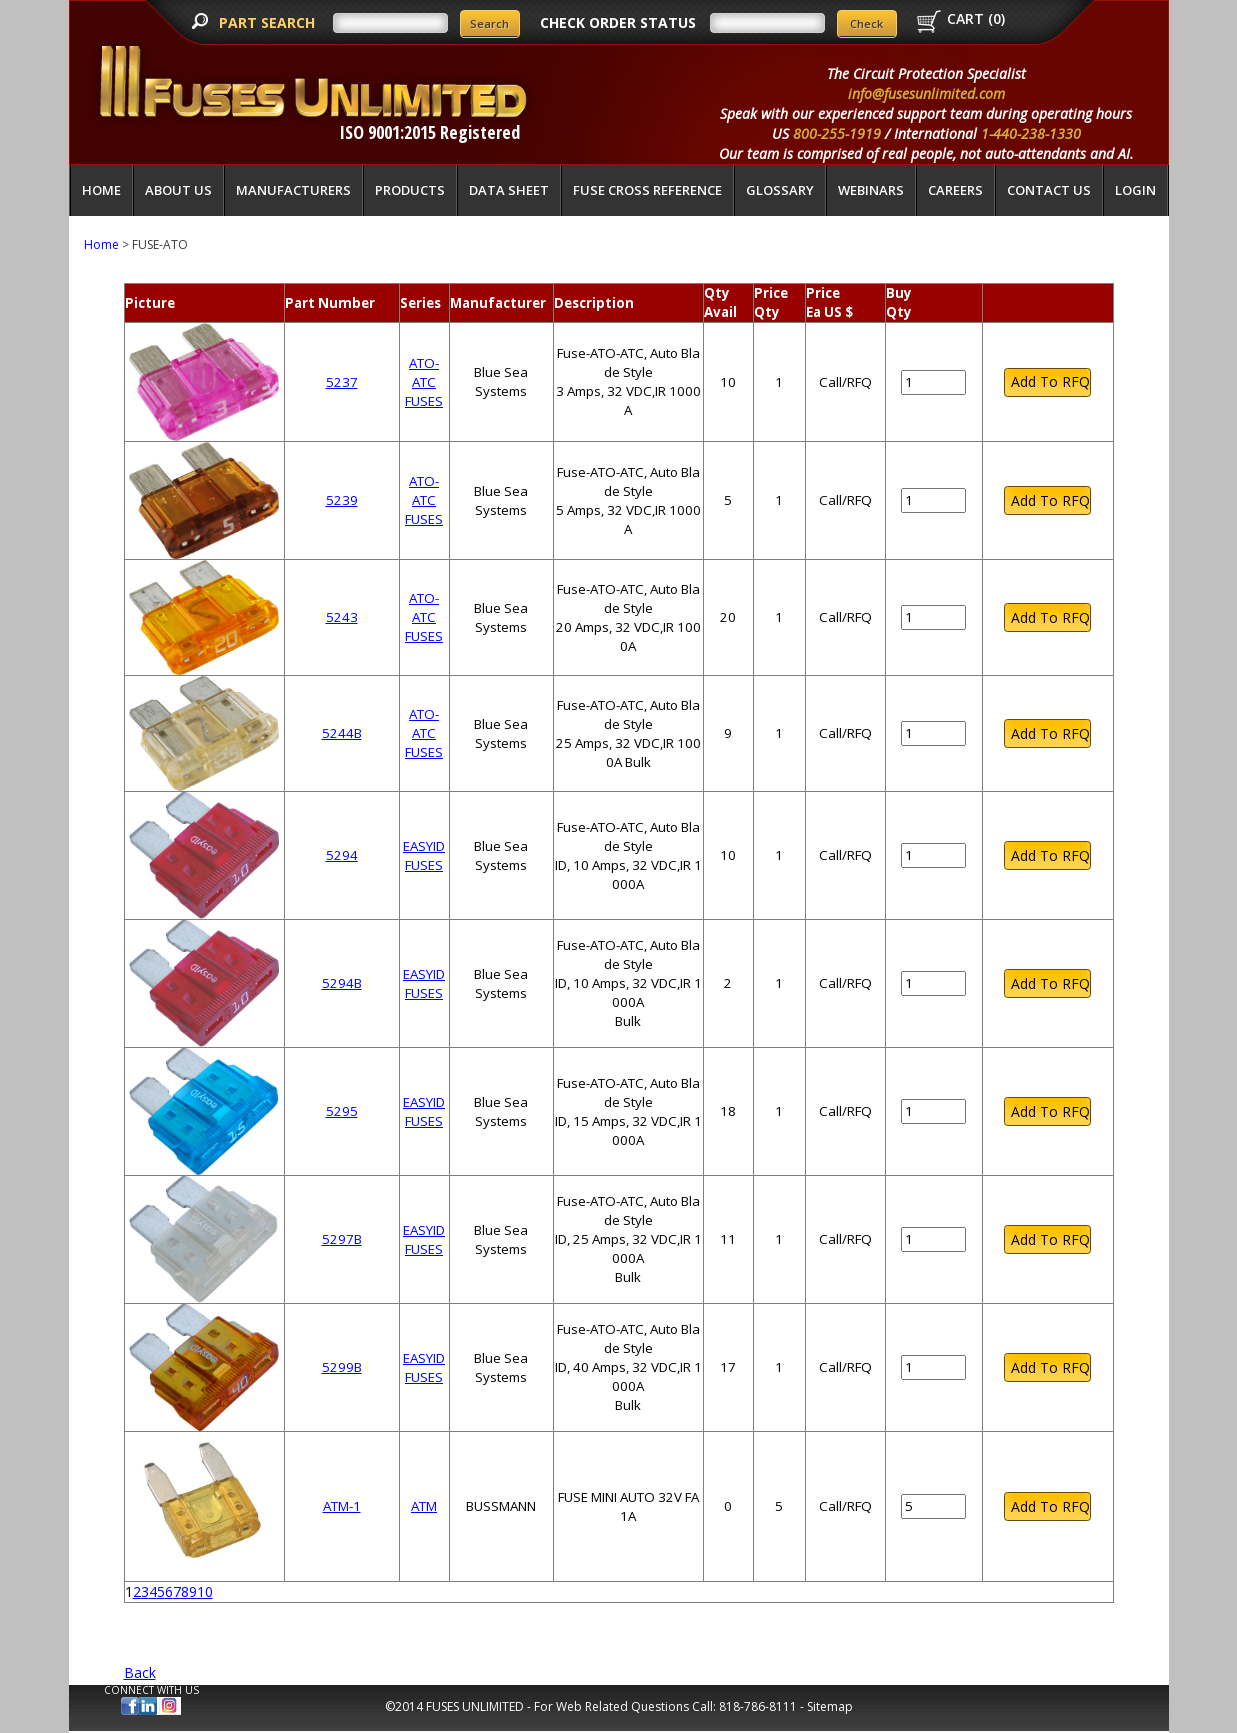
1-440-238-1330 (1031, 133)
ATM (424, 1506)
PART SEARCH (269, 22)
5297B (342, 1239)
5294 (342, 855)
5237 (342, 382)
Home (101, 190)
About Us (178, 190)
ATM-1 (342, 1506)
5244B (342, 733)
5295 (342, 1111)
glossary (780, 190)
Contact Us (1049, 190)
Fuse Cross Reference (647, 190)
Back (140, 1672)
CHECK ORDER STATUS (618, 22)
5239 (342, 500)
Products (410, 190)
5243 (342, 617)
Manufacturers (293, 190)
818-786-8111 (758, 1706)
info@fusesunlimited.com (926, 93)
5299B (342, 1367)
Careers (955, 190)
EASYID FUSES (424, 855)
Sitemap (830, 1706)
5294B (342, 983)
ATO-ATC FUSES (424, 382)
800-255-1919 (837, 133)
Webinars (871, 190)
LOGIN (1135, 190)
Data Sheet (509, 190)
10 (205, 1591)
